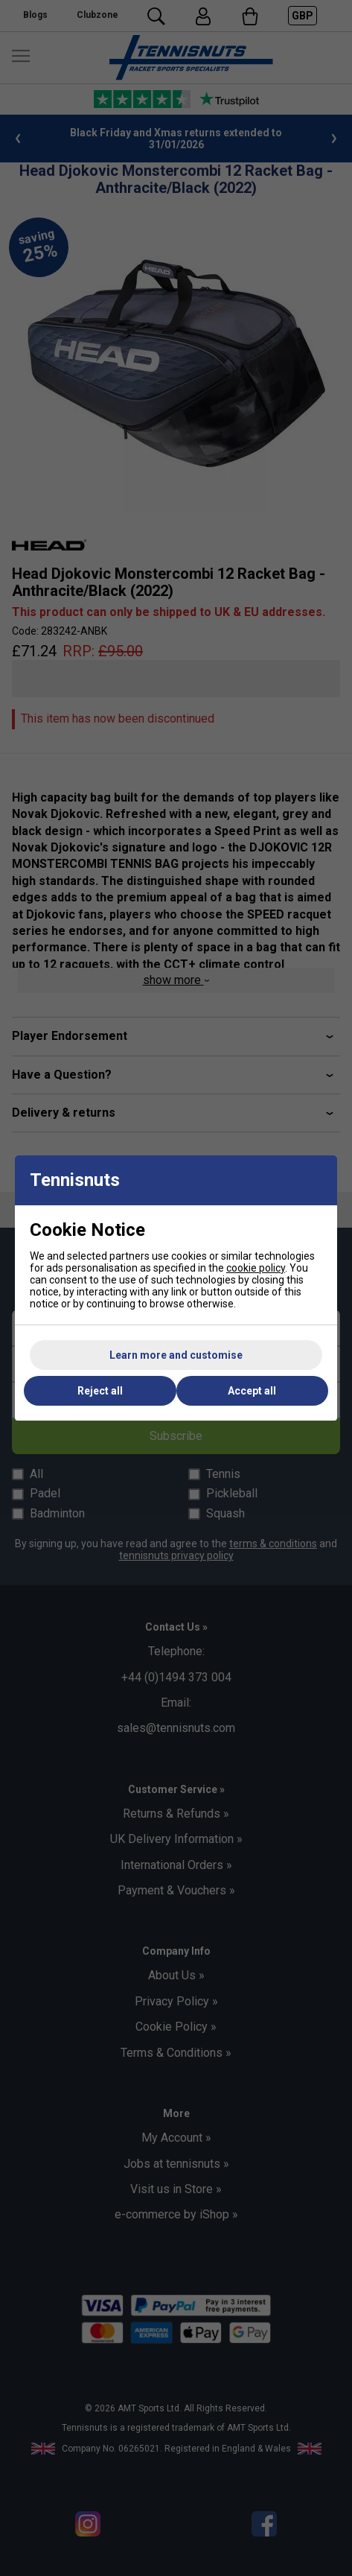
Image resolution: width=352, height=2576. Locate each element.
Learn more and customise (176, 1355)
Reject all (100, 1391)
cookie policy (255, 1268)
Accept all (252, 1391)
